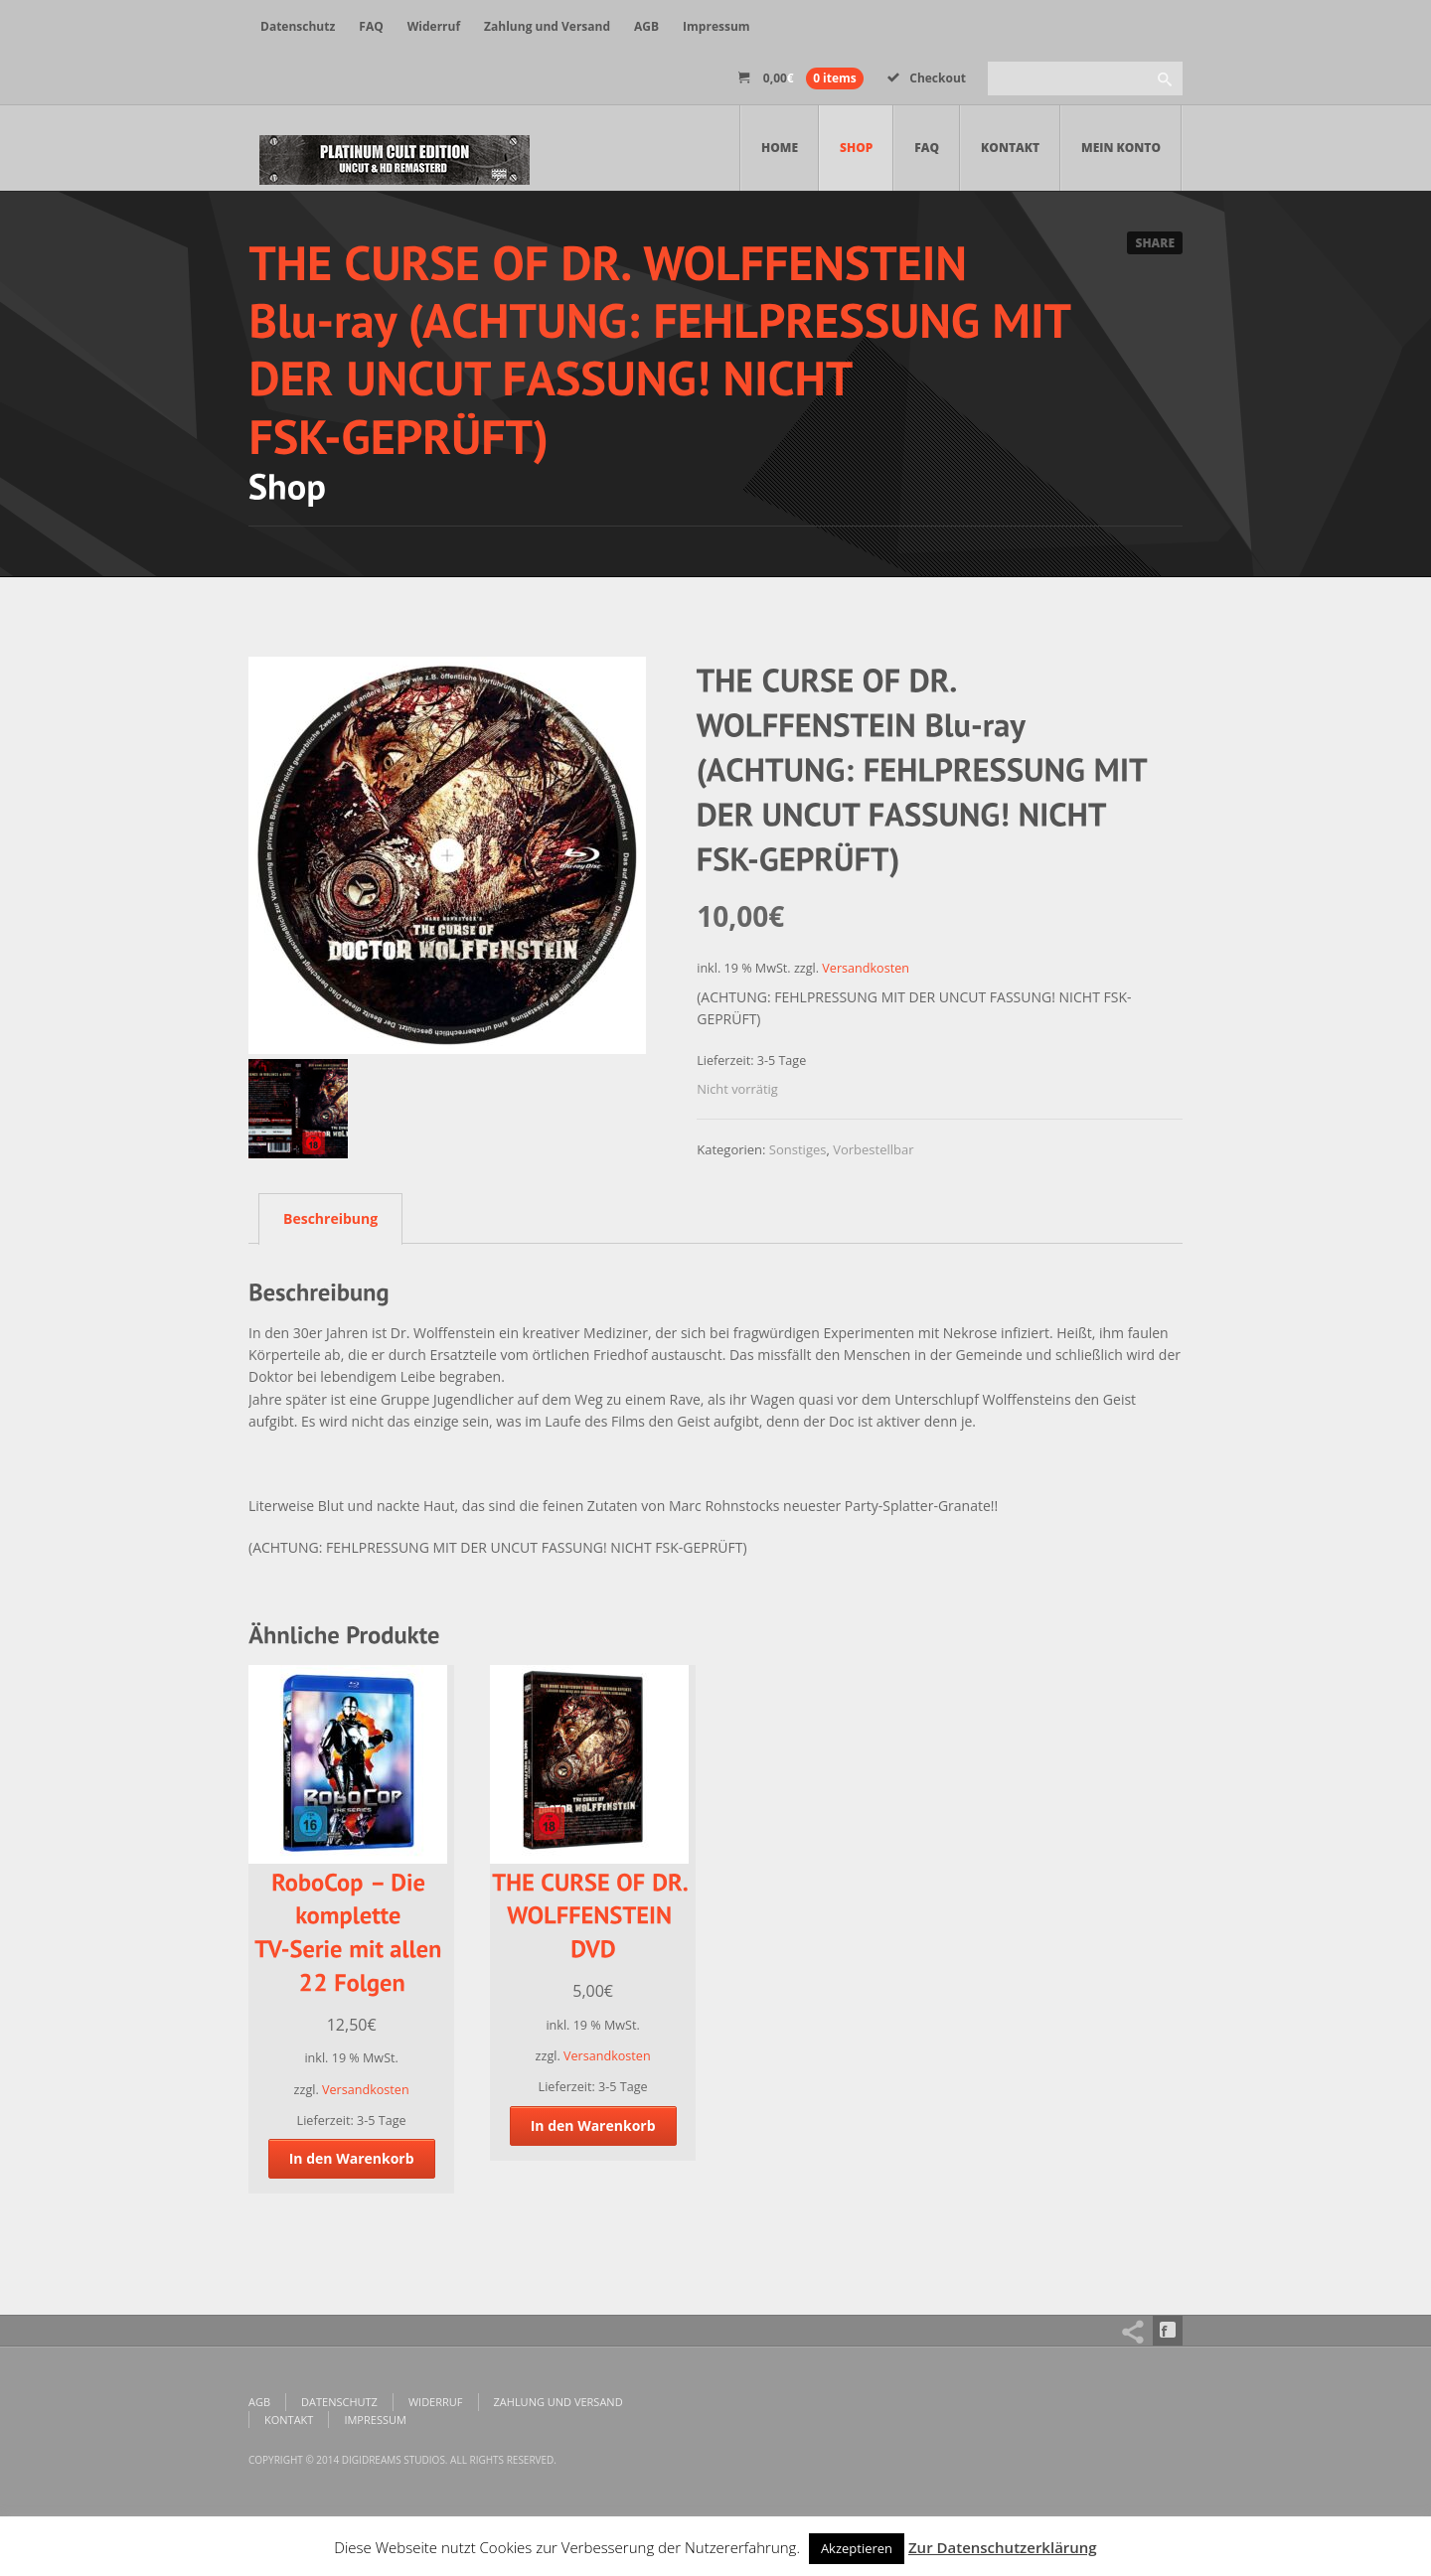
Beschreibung (330, 1218)
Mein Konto (1121, 147)
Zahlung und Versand (547, 26)
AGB (646, 26)
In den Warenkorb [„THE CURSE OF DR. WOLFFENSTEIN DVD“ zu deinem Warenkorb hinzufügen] (593, 2125)
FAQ (371, 26)
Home (779, 147)
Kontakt (1010, 147)
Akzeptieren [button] (856, 2548)
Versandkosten (865, 968)
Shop (856, 147)
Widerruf (433, 26)
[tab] (325, 1218)
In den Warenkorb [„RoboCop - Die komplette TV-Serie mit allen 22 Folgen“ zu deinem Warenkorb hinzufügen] (351, 2158)
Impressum (716, 26)
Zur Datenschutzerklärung (1002, 2547)
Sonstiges (798, 1149)
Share (1155, 242)
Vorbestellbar (873, 1149)
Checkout (926, 78)
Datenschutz (297, 26)
